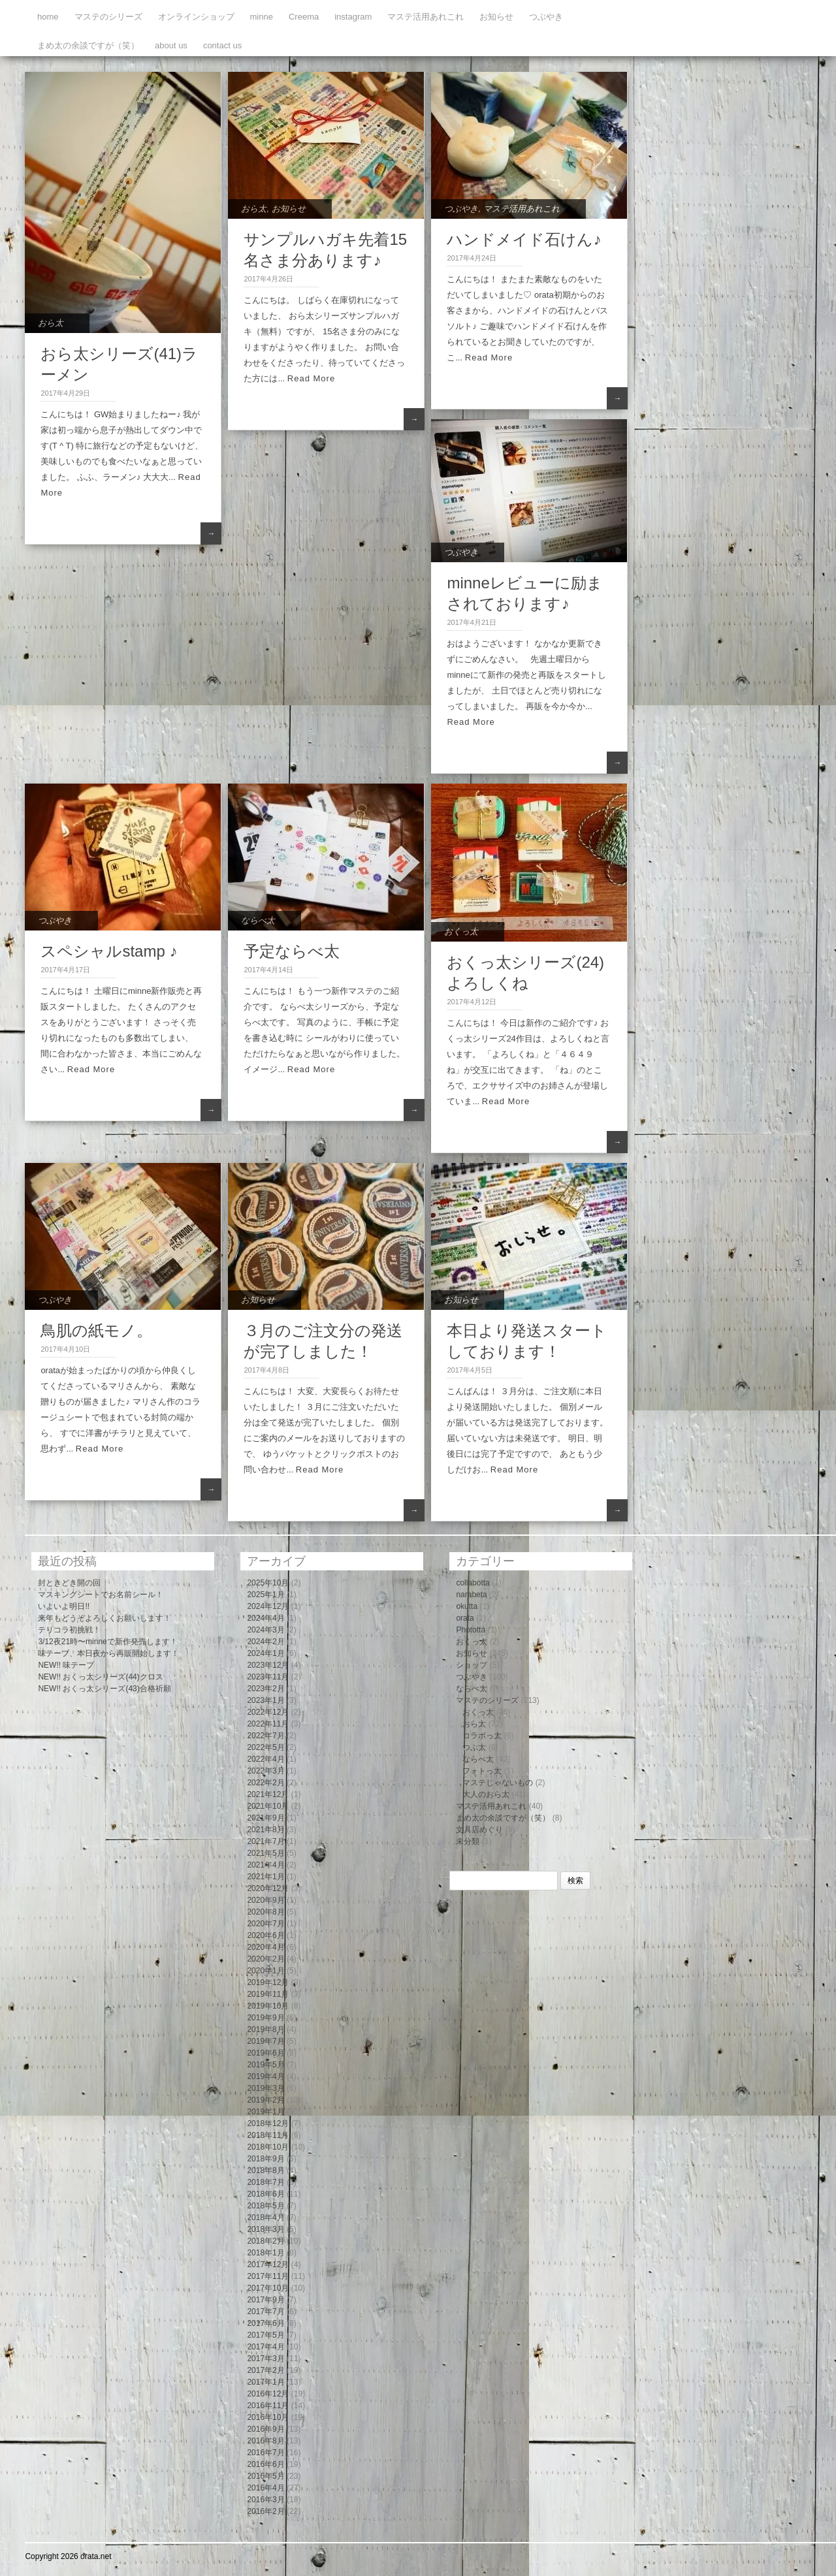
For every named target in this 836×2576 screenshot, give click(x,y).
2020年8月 (265, 1911)
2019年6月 (265, 2053)
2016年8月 (265, 2440)
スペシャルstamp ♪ (108, 951)
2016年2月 (265, 2511)
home (48, 17)
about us (171, 45)
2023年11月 (268, 1676)
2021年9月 (265, 1817)
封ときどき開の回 (69, 1582)
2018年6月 (265, 2194)
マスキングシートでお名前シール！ (100, 1594)
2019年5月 (265, 2064)
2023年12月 (268, 1665)
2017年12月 (268, 2264)
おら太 (50, 323)
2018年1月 (265, 2252)
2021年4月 (265, 1864)
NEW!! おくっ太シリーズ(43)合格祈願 (104, 1688)
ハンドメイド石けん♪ (524, 239)
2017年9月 (265, 2299)
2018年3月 (265, 2229)
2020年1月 (265, 1970)
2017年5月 (265, 2335)
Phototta (470, 1629)
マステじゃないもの (497, 1782)
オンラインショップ (196, 17)
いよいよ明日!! (63, 1606)
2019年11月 (268, 1994)
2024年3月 (265, 1629)
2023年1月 (265, 1700)
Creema (304, 17)
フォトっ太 (482, 1770)
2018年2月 (265, 2241)
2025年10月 (268, 1582)
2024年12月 (268, 1606)
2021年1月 (265, 1876)
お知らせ (496, 17)
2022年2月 (265, 1782)
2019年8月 (265, 2029)
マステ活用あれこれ (425, 17)
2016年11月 (268, 2405)
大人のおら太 (485, 1794)
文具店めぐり (479, 1829)
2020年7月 (265, 1923)
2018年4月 (265, 2217)
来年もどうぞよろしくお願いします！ (104, 1618)
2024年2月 (265, 1641)
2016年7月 (265, 2452)
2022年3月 (265, 1770)
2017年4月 (265, 2346)
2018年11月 (268, 2135)
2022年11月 (268, 1723)
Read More (311, 378)
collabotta (472, 1582)
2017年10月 (268, 2288)
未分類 (467, 1841)
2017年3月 (265, 2358)
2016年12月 (268, 2393)
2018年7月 (265, 2182)
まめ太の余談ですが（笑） (88, 45)
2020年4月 (265, 1947)
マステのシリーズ (108, 17)
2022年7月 (265, 1735)
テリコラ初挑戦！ (69, 1629)
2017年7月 (265, 2311)
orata (465, 1618)
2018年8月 (265, 2170)
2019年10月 (268, 2006)
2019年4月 (265, 2076)
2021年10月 (268, 1806)
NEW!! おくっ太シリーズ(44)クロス (100, 1676)
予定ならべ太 (292, 951)
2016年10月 (268, 2417)
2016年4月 (265, 2487)
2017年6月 (265, 2323)
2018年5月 (265, 2205)
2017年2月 (265, 2370)
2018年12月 (268, 2123)
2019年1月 (265, 2111)
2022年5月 (265, 1747)
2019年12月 (268, 1982)
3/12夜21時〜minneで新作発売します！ (107, 1641)
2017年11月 (268, 2276)
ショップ (471, 1665)
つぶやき (546, 17)
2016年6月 (265, 2464)
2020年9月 (265, 1900)
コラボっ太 (482, 1735)
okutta (466, 1606)
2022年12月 (268, 1712)
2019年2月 (265, 2100)
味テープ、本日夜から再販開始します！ (108, 1653)
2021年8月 (265, 1829)
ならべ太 (258, 920)
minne (261, 17)
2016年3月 (265, 2499)
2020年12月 (268, 1888)
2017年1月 (265, 2382)
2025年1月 (265, 1594)
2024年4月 (265, 1618)
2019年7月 (265, 2041)
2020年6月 (265, 1935)
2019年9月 (265, 2017)
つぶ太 (474, 1747)
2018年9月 (265, 2158)
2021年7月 (265, 1841)
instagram (353, 17)
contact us (222, 45)
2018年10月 (268, 2147)
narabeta (471, 1594)
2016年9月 (265, 2429)
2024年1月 (265, 1653)
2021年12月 (268, 1794)
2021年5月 (265, 1853)
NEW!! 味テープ (66, 1665)
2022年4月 (265, 1759)
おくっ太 (461, 931)
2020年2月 (265, 1959)
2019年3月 (265, 2088)
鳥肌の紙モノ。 (96, 1330)
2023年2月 (265, 1688)
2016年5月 (265, 2476)
